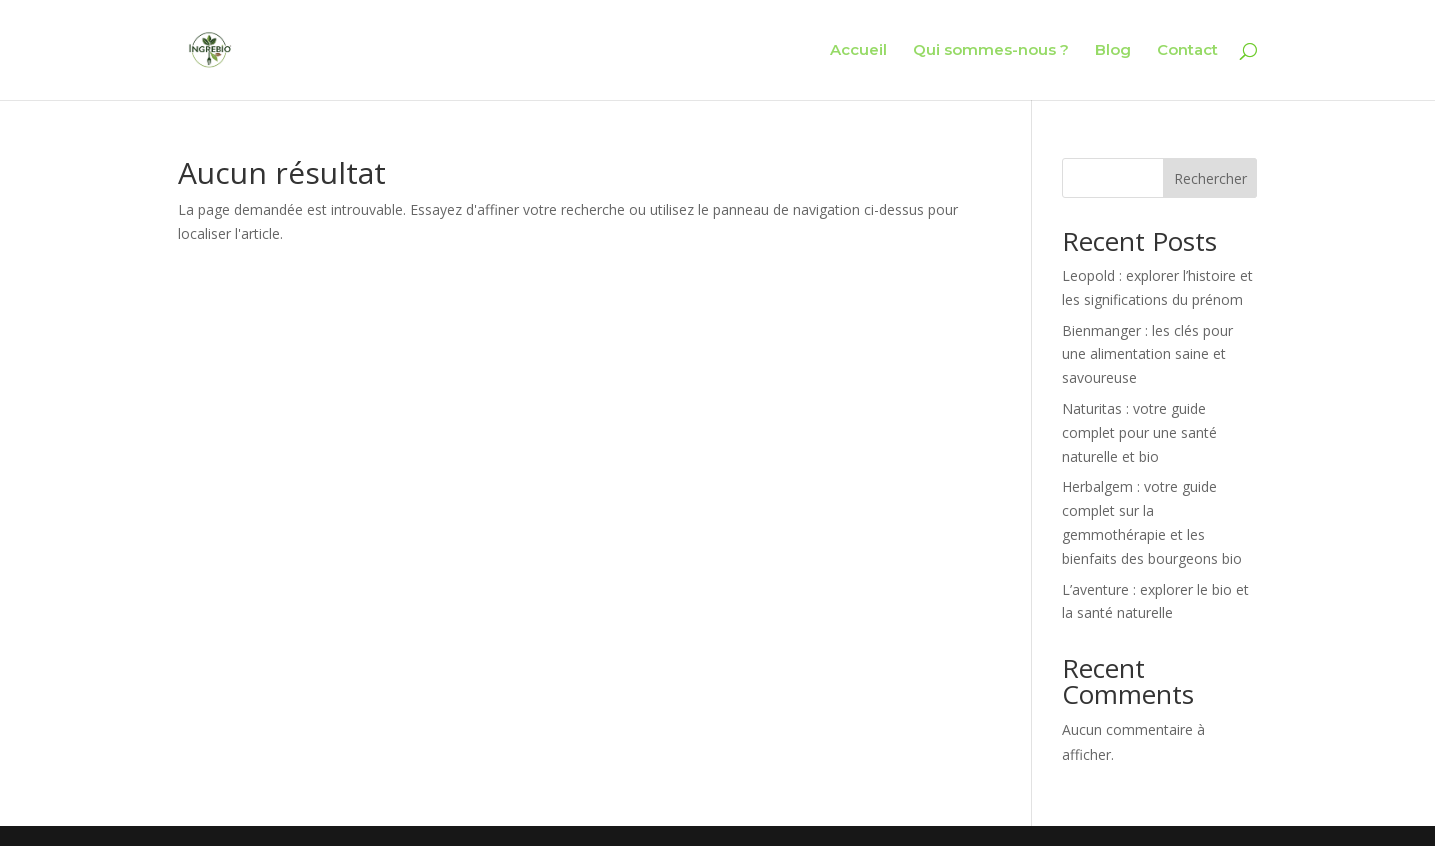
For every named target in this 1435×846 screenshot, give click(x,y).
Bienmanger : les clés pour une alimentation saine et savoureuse (1147, 354)
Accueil (858, 51)
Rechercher (1210, 178)
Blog (1113, 51)
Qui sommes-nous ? (991, 51)
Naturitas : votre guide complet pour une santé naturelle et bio (1139, 432)
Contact (1187, 51)
